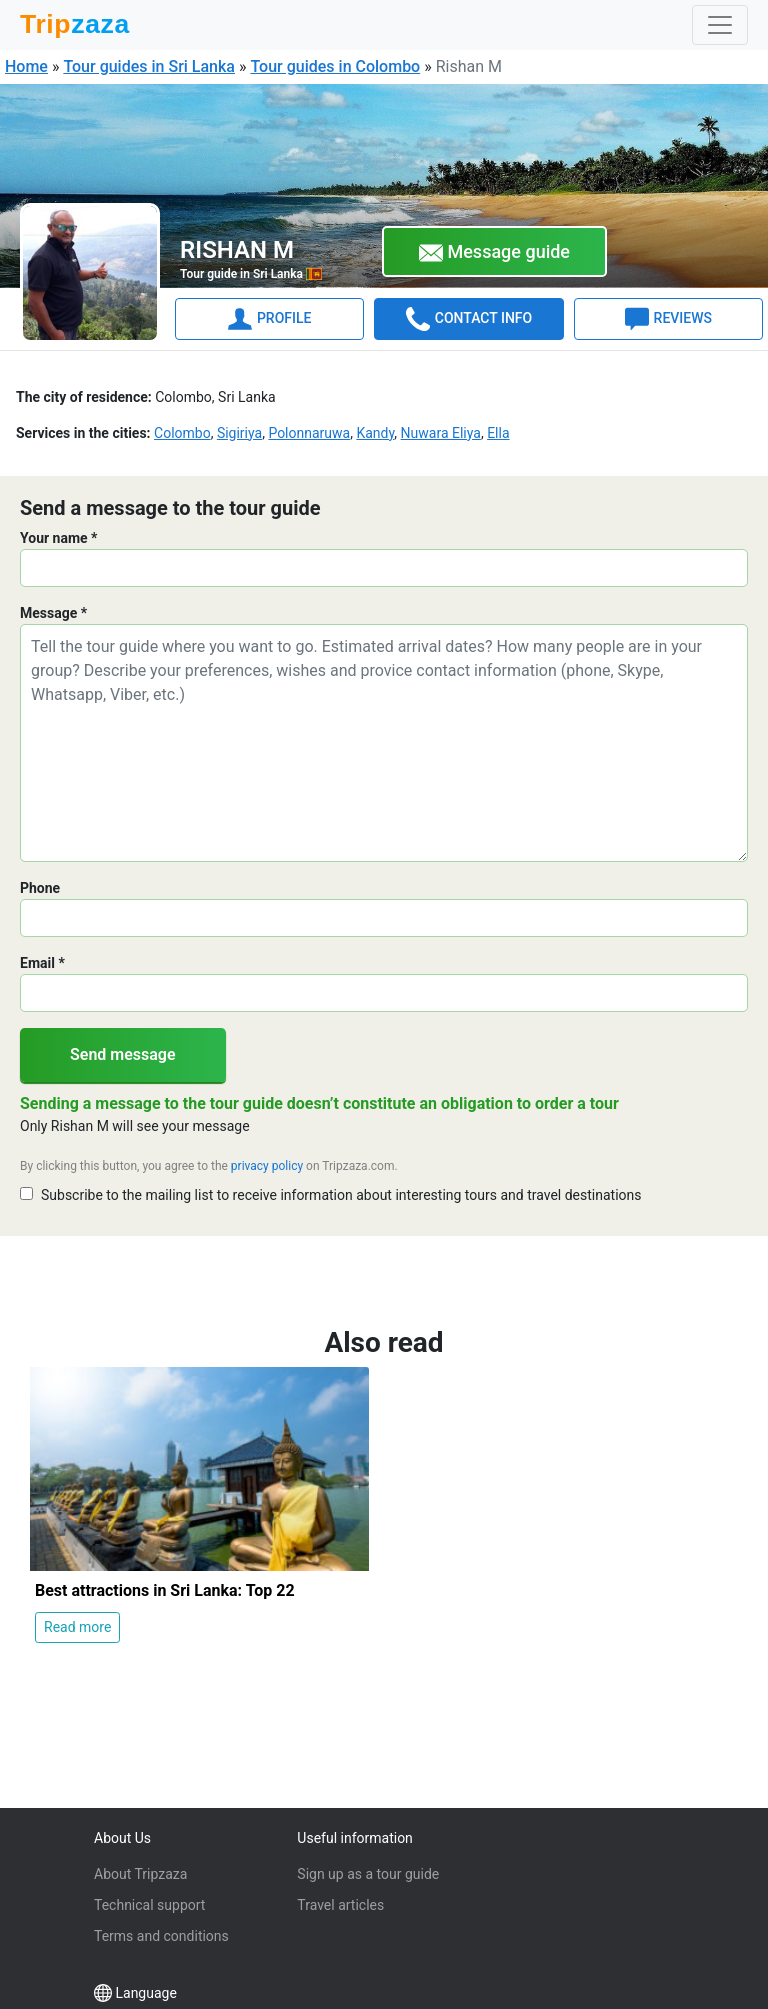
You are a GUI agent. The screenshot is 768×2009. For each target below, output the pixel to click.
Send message (123, 1054)
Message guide (494, 253)
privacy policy (267, 1166)
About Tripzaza (140, 1874)
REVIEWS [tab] (668, 319)
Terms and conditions (161, 1936)
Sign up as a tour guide (368, 1874)
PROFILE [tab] (270, 319)
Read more (77, 1627)
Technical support (149, 1905)
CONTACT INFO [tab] (469, 319)
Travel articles (340, 1905)
